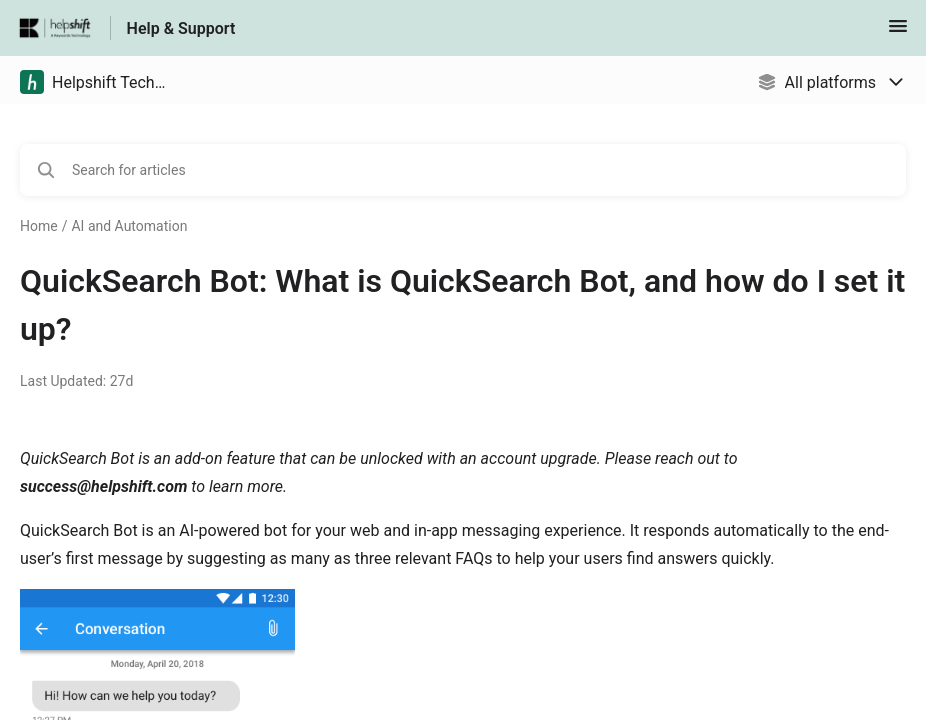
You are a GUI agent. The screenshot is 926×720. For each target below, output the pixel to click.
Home (39, 226)
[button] (898, 32)
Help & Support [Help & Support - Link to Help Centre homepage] (181, 28)
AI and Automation (129, 226)
